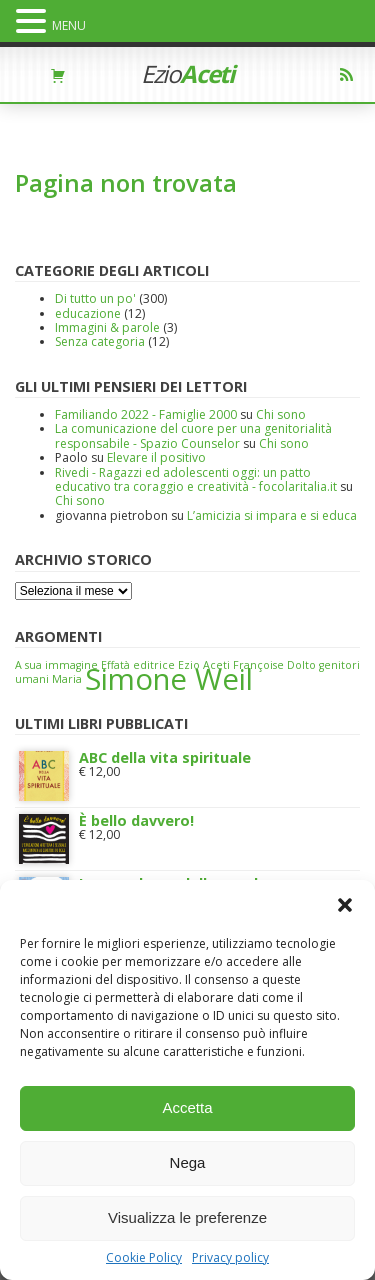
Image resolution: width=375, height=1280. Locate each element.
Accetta (187, 1107)
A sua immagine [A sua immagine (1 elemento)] (56, 665)
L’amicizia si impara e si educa (272, 515)
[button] (345, 905)
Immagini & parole (107, 327)
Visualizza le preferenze (187, 1217)
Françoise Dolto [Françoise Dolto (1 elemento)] (274, 665)
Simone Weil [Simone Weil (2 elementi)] (169, 679)
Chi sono (281, 414)
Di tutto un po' (95, 298)
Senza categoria (100, 341)
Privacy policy (230, 1258)
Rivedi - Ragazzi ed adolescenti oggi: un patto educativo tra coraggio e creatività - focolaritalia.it (196, 479)
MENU (69, 25)
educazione (88, 313)
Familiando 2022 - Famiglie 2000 (146, 414)
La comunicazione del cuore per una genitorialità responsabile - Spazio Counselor (193, 435)
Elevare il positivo (156, 457)
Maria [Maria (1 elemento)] (67, 679)
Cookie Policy (144, 1258)
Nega (188, 1162)
